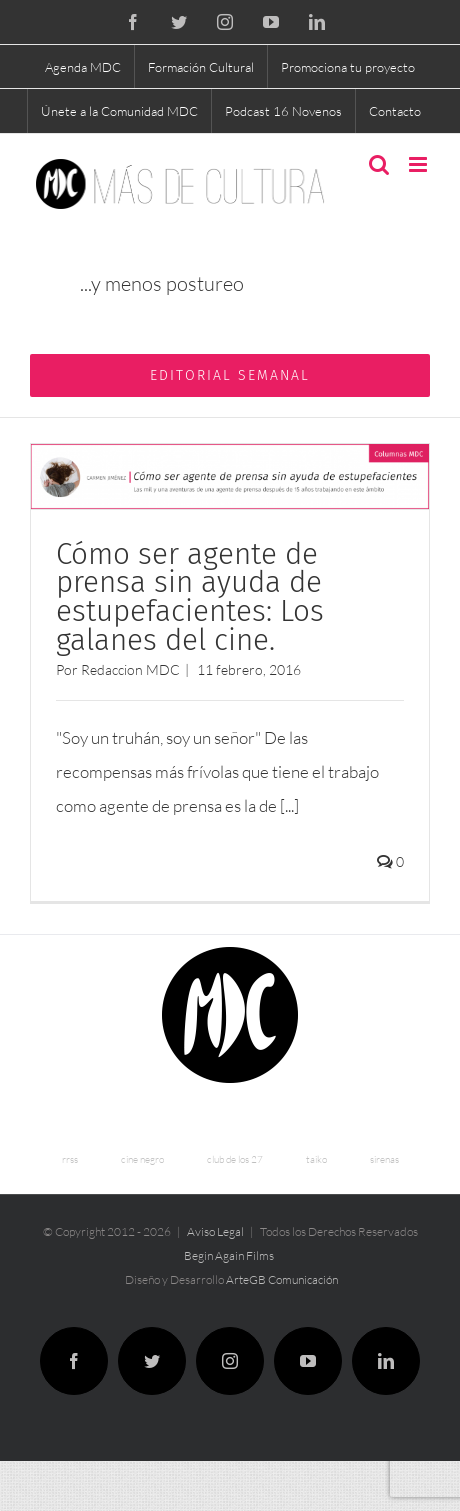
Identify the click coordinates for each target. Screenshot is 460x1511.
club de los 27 (235, 1159)
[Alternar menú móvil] (419, 164)
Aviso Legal (215, 1231)
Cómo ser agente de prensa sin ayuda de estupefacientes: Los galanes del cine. (190, 597)
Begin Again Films (229, 1255)
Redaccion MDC (130, 669)
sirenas (384, 1159)
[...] (289, 805)
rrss (70, 1159)
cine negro (142, 1159)
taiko (316, 1159)
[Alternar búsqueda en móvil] (379, 164)
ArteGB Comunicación (282, 1279)
